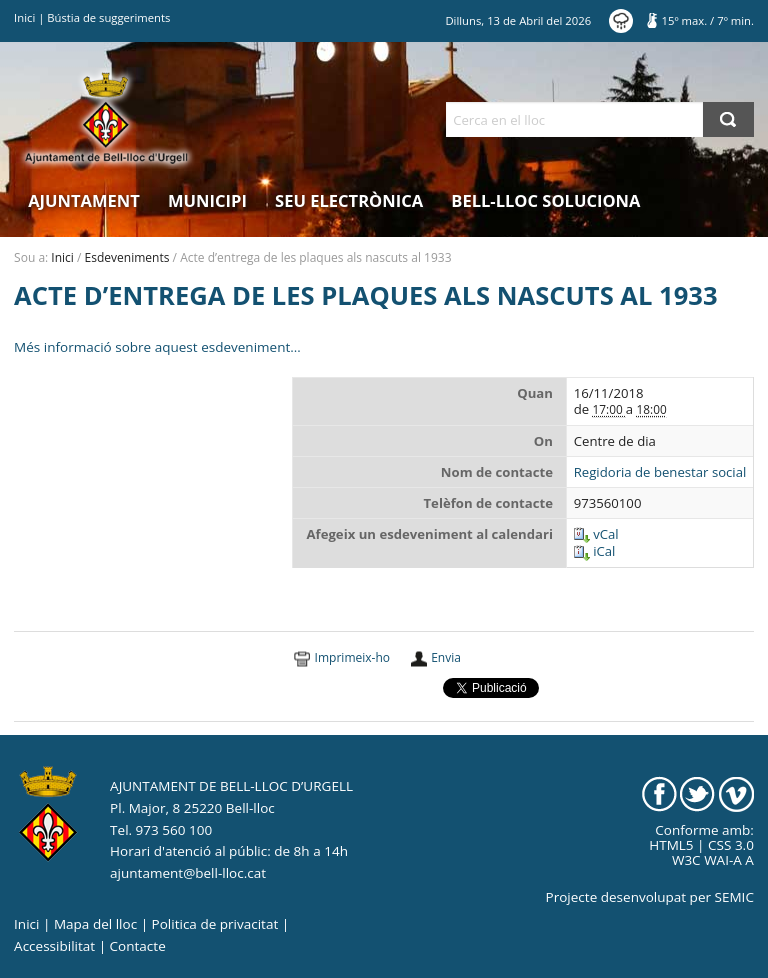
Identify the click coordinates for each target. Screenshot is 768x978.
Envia (446, 657)
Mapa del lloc (95, 924)
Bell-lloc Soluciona (545, 200)
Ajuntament (84, 200)
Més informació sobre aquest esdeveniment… (157, 347)
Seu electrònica (349, 200)
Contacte (138, 946)
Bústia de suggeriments (108, 17)
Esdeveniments (127, 257)
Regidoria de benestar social (660, 472)
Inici (24, 17)
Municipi (207, 200)
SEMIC (734, 897)
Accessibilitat (54, 946)
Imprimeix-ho (352, 657)
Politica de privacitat (215, 924)
